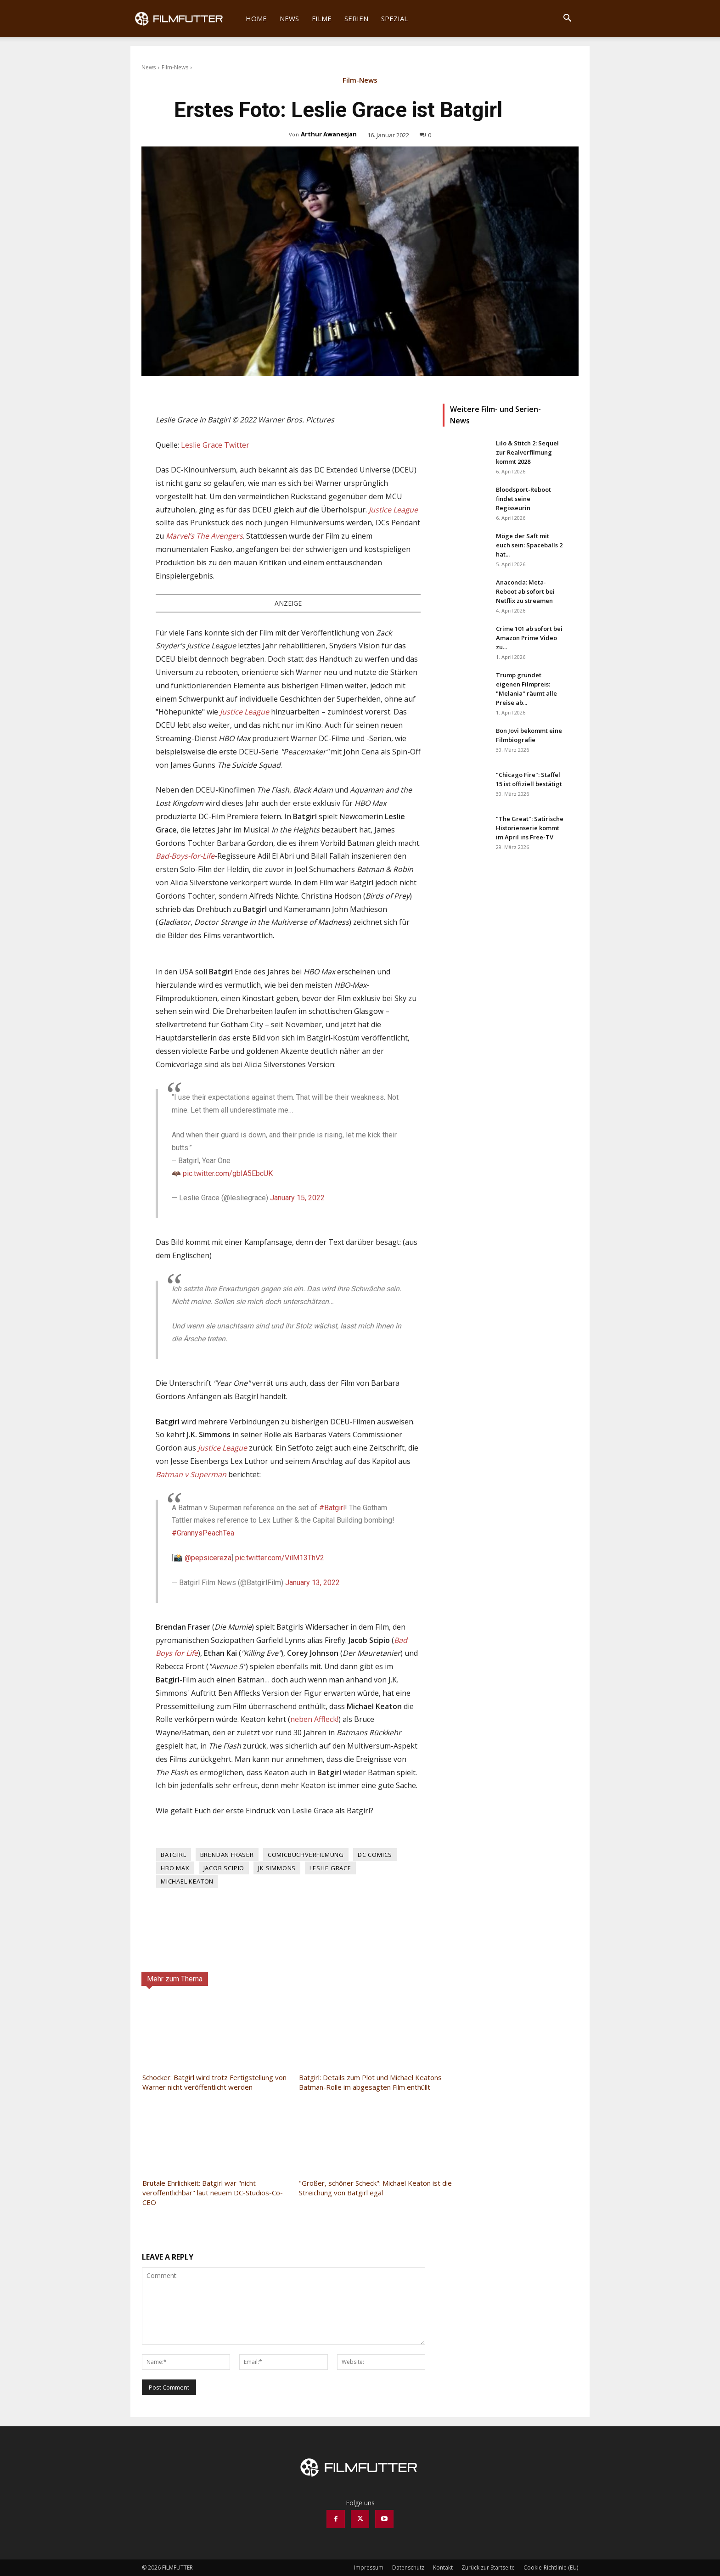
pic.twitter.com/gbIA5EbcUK (228, 1173)
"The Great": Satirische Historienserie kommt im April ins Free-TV (529, 828)
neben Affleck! (314, 1719)
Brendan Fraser (227, 1854)
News (289, 18)
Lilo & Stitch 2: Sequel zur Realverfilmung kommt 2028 (527, 452)
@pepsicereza (208, 1557)
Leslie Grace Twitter (215, 445)
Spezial (394, 18)
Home (256, 18)
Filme (322, 18)
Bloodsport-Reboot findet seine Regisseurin (523, 498)
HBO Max (175, 1868)
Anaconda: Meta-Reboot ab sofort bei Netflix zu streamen (525, 591)
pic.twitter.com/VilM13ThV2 (279, 1557)
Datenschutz (408, 2567)
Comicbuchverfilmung (306, 1854)
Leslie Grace (330, 1868)
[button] (567, 19)
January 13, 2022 (312, 1582)
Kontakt (443, 2567)
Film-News (175, 67)
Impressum (368, 2567)
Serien (356, 18)
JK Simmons (277, 1868)
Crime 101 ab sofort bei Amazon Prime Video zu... (529, 637)
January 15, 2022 (297, 1197)
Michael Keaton (187, 1881)
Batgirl (173, 1854)
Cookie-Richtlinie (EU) (550, 2567)
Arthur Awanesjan (329, 134)
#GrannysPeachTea (203, 1533)
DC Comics (375, 1854)
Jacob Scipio (224, 1868)
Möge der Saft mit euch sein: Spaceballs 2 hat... (529, 545)
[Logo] (184, 18)
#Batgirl (332, 1507)
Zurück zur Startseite (488, 2567)
